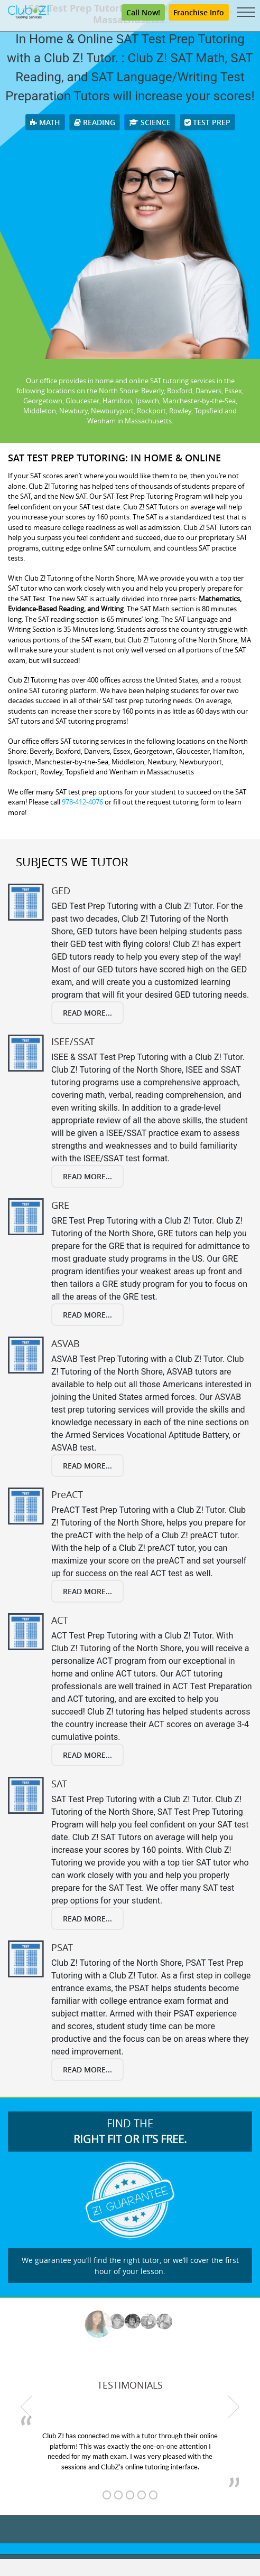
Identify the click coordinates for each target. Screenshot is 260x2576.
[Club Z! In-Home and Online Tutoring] (28, 11)
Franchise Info (198, 12)
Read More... (87, 1013)
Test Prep (207, 122)
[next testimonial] (234, 2407)
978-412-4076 (82, 802)
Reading (94, 122)
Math (45, 122)
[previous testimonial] (26, 2407)
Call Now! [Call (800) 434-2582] (143, 12)
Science (150, 122)
